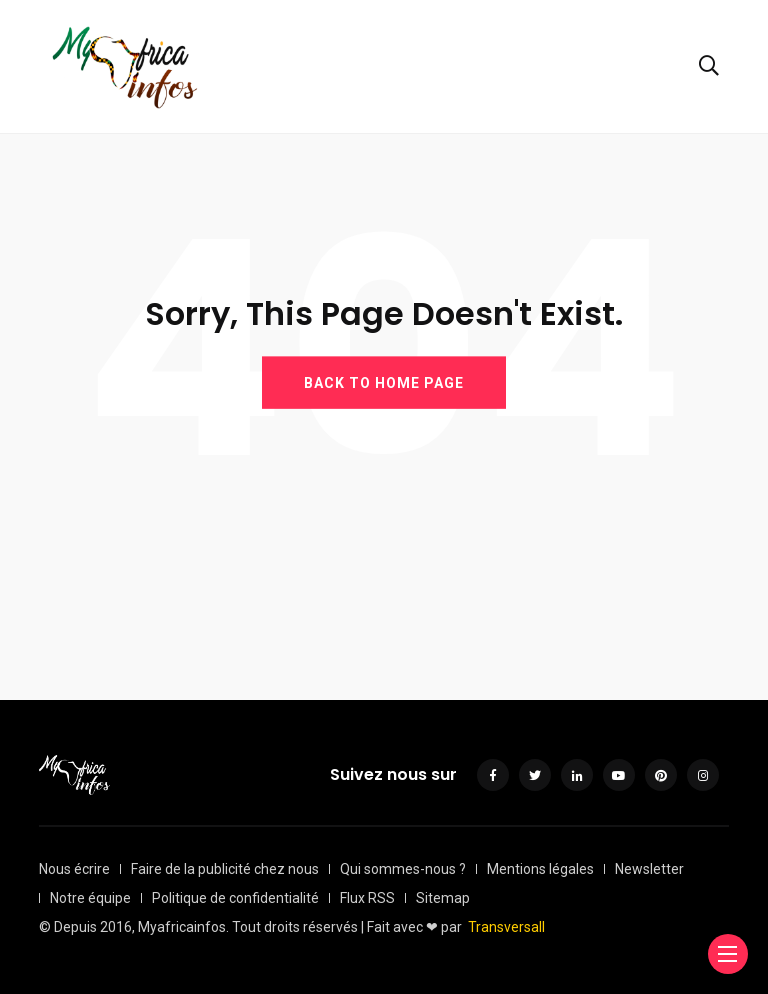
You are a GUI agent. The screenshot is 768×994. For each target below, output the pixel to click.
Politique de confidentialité (235, 898)
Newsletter (649, 869)
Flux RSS (367, 898)
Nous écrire (74, 869)
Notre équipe (90, 898)
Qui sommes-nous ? (403, 869)
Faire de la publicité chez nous (225, 869)
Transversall (506, 927)
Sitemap (443, 898)
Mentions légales (540, 869)
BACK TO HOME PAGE (384, 382)
